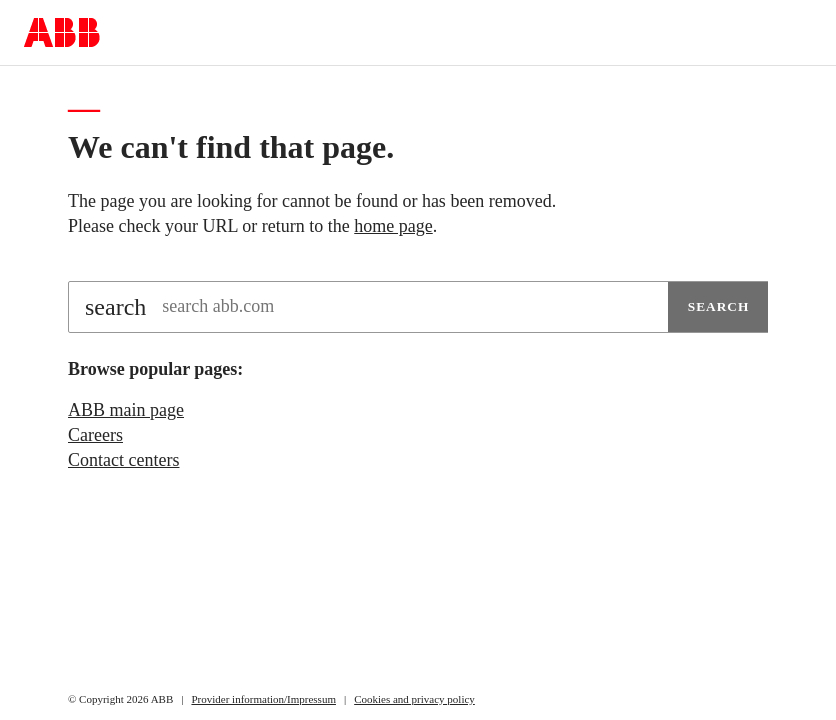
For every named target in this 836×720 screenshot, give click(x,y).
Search (719, 306)
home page (393, 226)
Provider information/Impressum (263, 699)
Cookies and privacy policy (414, 699)
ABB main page (126, 410)
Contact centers (123, 460)
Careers (95, 435)
